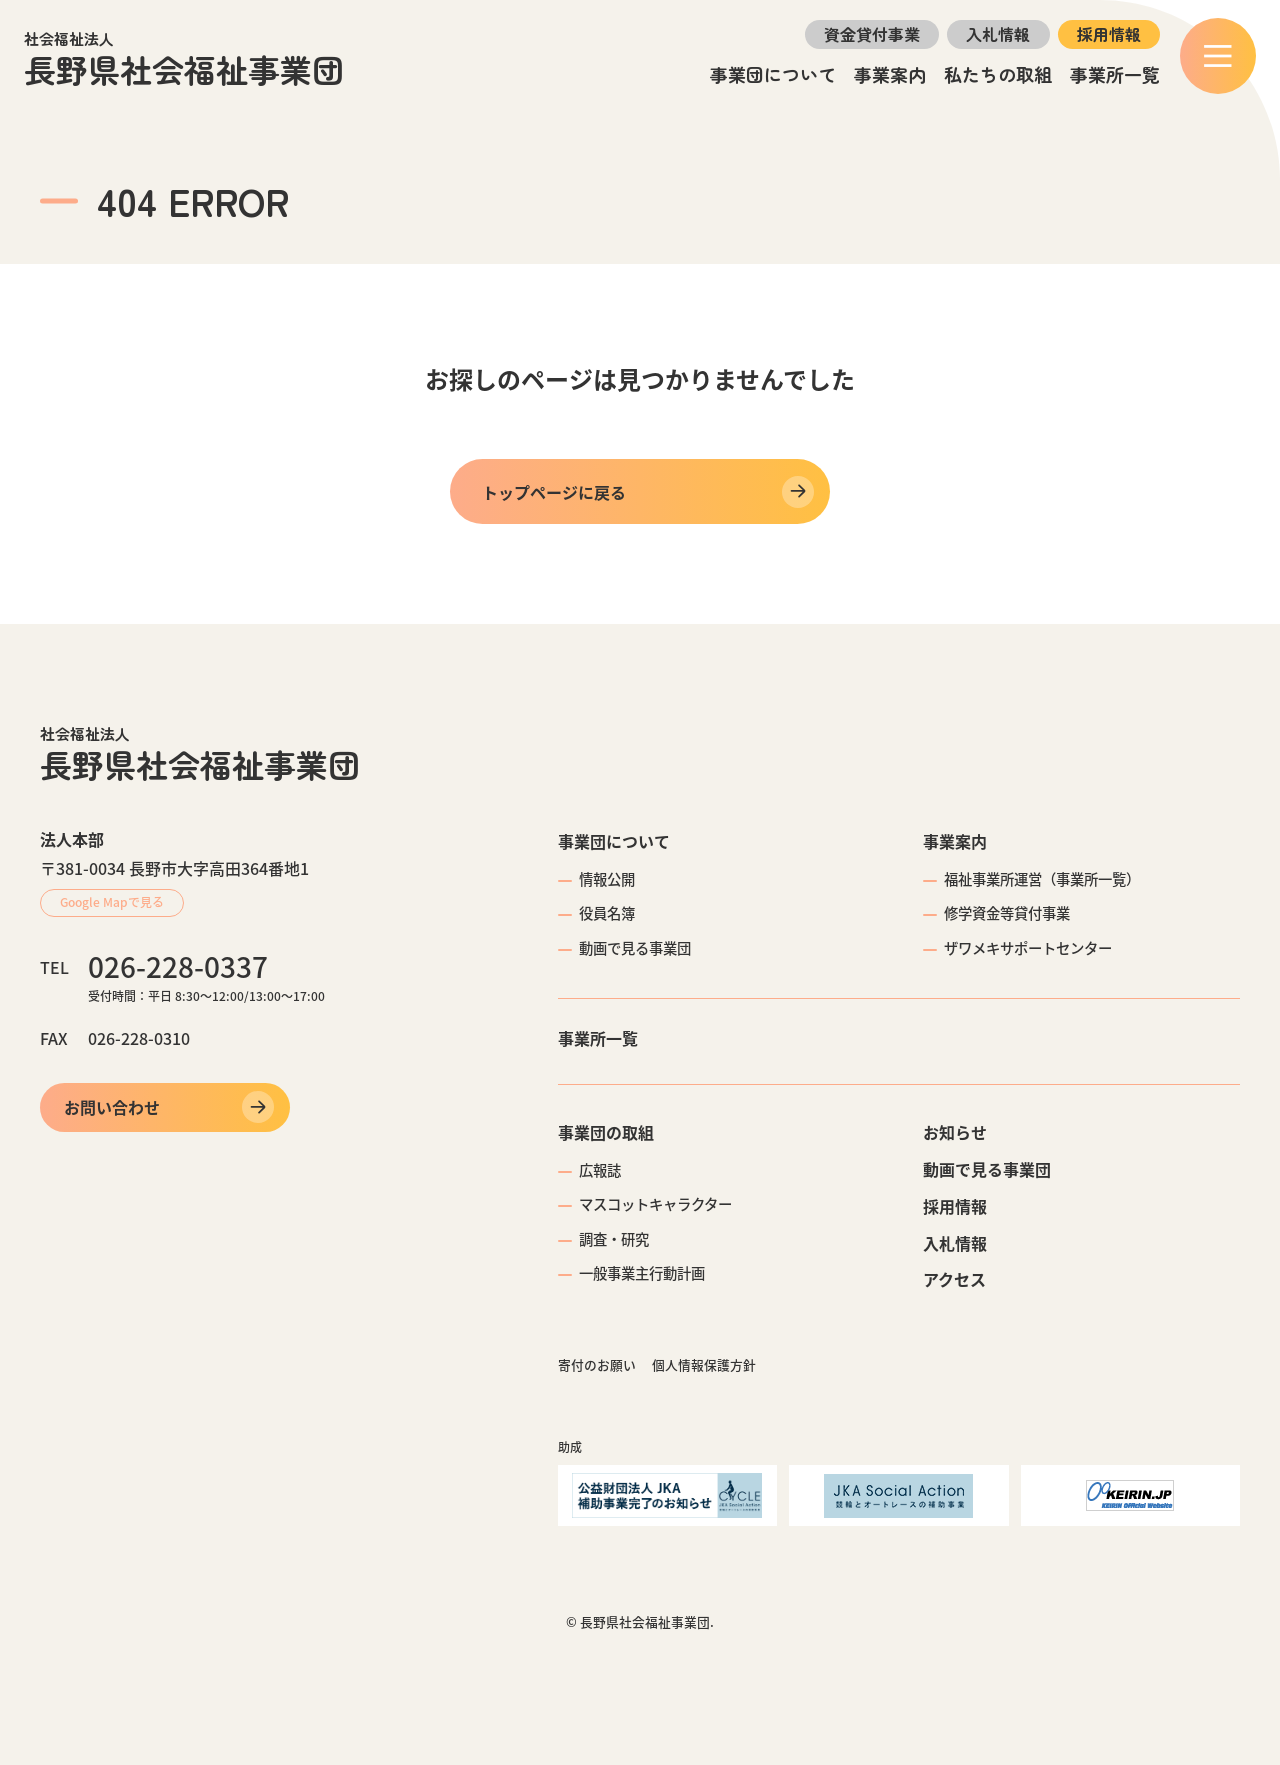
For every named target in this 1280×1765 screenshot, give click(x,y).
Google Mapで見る (112, 902)
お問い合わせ (112, 1107)
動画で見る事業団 (635, 948)
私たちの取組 (998, 74)
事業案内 (890, 74)
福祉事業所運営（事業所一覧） (1042, 879)
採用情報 (1109, 34)
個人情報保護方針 (704, 1364)
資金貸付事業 (872, 34)
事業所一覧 (1115, 74)
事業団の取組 (606, 1132)
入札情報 (998, 34)
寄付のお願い (597, 1364)
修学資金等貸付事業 (1007, 913)
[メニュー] (1218, 56)
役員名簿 (607, 913)
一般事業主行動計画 (642, 1273)
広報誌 (600, 1170)
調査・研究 (614, 1239)
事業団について (773, 74)
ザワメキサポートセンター (1028, 948)
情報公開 (607, 879)
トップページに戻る (554, 492)
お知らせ (955, 1132)
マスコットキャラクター (655, 1204)
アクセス (954, 1279)
